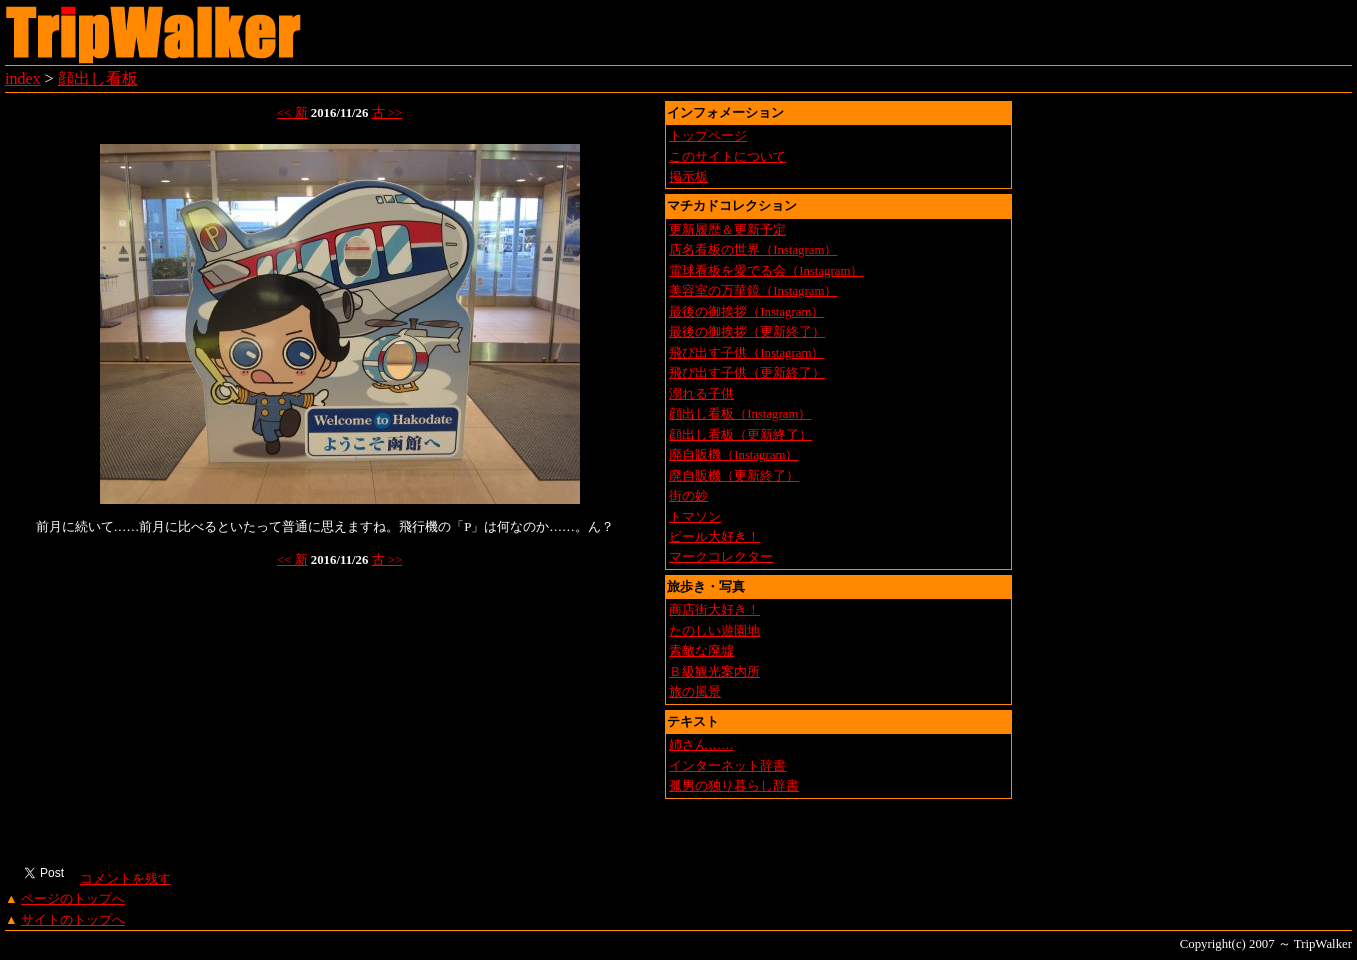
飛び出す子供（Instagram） (746, 353)
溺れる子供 (701, 394)
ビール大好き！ (714, 537)
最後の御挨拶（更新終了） (747, 332)
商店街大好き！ (714, 610)
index (23, 78)
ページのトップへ (73, 899)
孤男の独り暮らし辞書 (734, 786)
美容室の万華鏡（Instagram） (753, 291)
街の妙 (688, 496)
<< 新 (292, 113)
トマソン (695, 517)
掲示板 (688, 177)
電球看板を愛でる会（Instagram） (766, 271)
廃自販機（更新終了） (734, 476)
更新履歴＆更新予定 (727, 230)
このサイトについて (727, 157)
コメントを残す (124, 879)
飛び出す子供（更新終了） (747, 373)
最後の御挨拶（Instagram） (746, 312)
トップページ (708, 136)
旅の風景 (695, 692)
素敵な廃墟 (701, 651)
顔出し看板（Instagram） (740, 414)
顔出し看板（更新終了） (740, 435)
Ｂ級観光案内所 (714, 672)
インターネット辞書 (727, 766)
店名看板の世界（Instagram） (753, 250)
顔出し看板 (98, 78)
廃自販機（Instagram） (733, 455)
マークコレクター (721, 557)
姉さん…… (701, 745)
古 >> (387, 113)
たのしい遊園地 (714, 631)
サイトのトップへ (73, 920)
